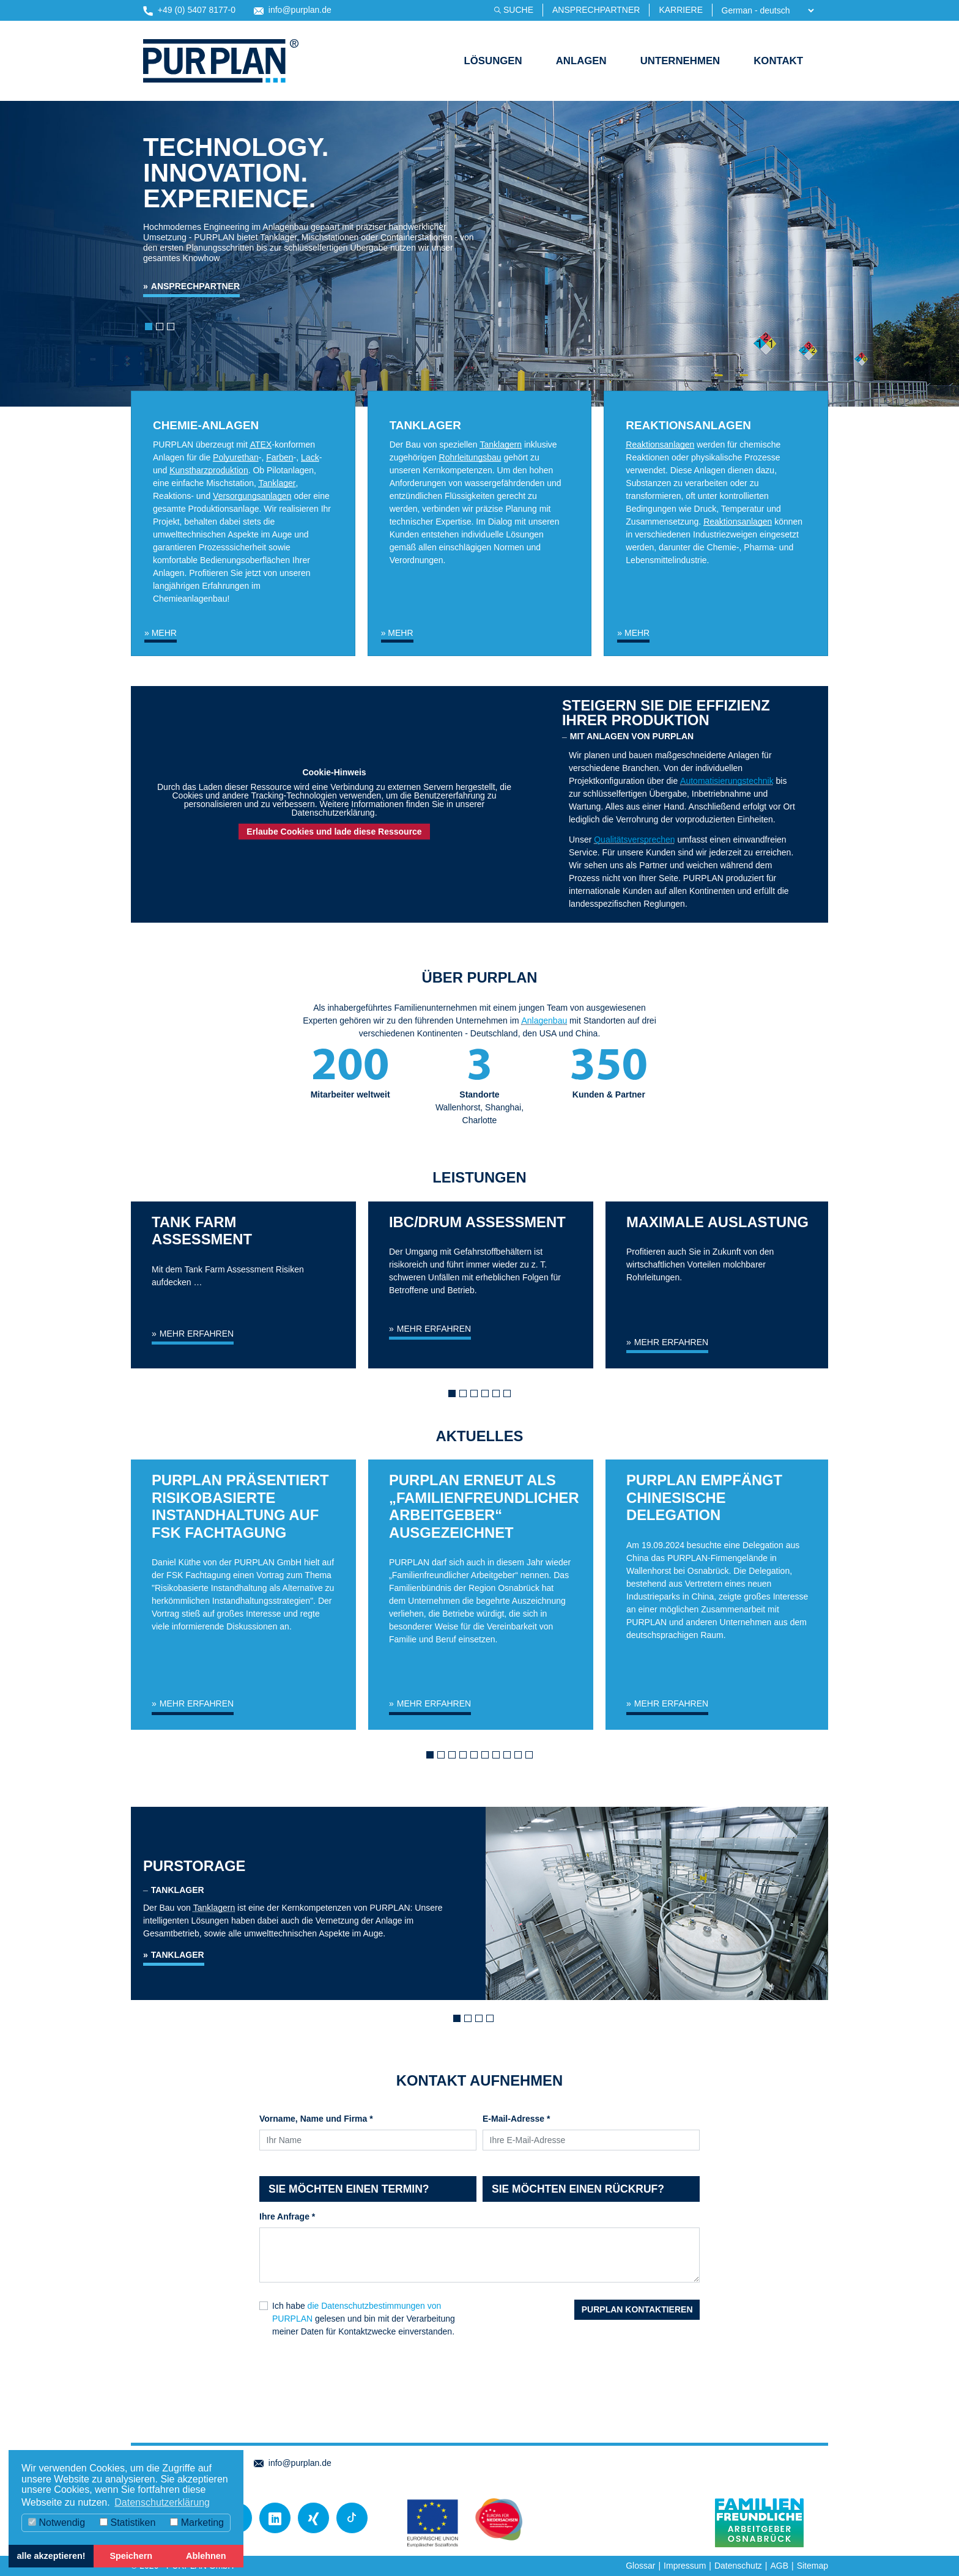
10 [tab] (532, 1758)
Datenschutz (738, 2565)
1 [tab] (455, 1396)
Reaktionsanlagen (660, 444)
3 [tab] (477, 1396)
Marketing (197, 2522)
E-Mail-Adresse (516, 2119)
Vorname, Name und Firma (316, 2119)
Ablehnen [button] (206, 2556)
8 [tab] (510, 1758)
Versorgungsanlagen (252, 496)
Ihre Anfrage (287, 2216)
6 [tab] (510, 1396)
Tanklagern (501, 444)
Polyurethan (236, 457)
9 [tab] (521, 1758)
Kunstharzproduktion (208, 470)
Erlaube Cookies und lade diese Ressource (333, 831)
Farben (279, 457)
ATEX (261, 444)
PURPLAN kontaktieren (637, 2309)
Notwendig (56, 2522)
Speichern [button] (130, 2556)
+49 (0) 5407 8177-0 (189, 10)
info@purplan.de (292, 10)
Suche (518, 10)
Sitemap (812, 2565)
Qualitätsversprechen (634, 839)
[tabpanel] (243, 1308)
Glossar (640, 2565)
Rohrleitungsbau (470, 457)
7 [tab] (499, 1758)
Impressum (685, 2565)
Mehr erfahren (197, 1703)
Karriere (681, 10)
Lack (310, 457)
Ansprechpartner (596, 10)
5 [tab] (499, 1396)
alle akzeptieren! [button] (51, 2556)
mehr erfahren (197, 1333)
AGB (779, 2565)
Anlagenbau (544, 1020)
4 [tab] (488, 1396)
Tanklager (277, 483)
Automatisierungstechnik (727, 781)
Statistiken (127, 2522)
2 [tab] (466, 1396)
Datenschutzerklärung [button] (162, 2502)
